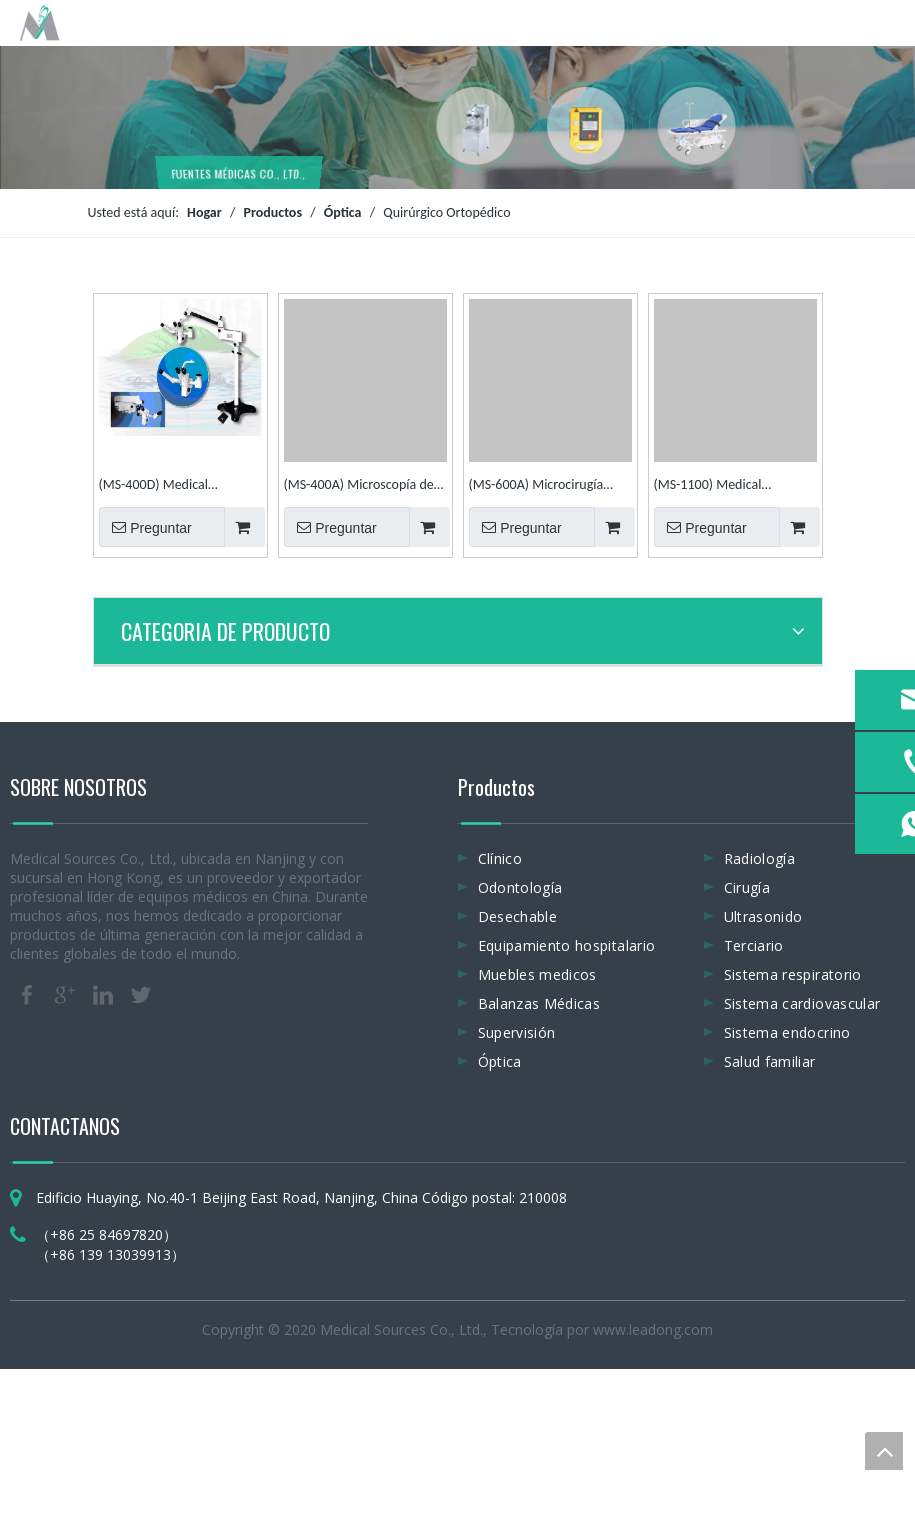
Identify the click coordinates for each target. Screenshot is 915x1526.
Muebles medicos (537, 974)
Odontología (520, 887)
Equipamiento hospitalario (567, 945)
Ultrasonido (763, 916)
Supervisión (517, 1032)
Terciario (754, 945)
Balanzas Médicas (539, 1003)
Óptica (500, 1061)
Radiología (760, 858)
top (884, 1451)
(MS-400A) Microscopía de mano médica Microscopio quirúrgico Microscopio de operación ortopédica (359, 486)
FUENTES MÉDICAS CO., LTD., (239, 170)
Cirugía (747, 887)
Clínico (500, 858)
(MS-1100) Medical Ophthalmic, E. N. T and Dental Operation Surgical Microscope (726, 486)
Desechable (518, 916)
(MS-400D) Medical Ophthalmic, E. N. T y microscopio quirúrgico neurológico (164, 486)
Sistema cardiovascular (802, 1003)
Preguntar (145, 527)
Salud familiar (770, 1061)
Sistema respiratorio (793, 974)
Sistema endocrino (787, 1032)
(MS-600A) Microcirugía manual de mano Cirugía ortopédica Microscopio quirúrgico (538, 486)
